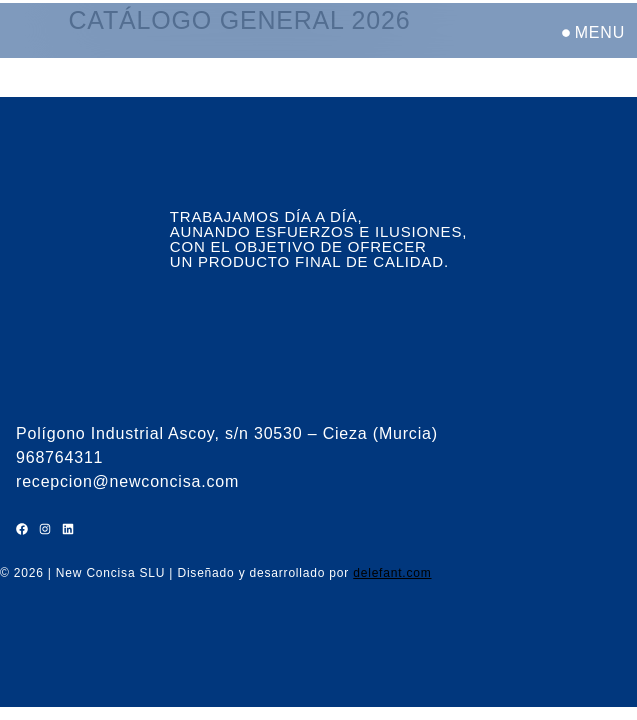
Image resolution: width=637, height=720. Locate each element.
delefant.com (392, 573)
